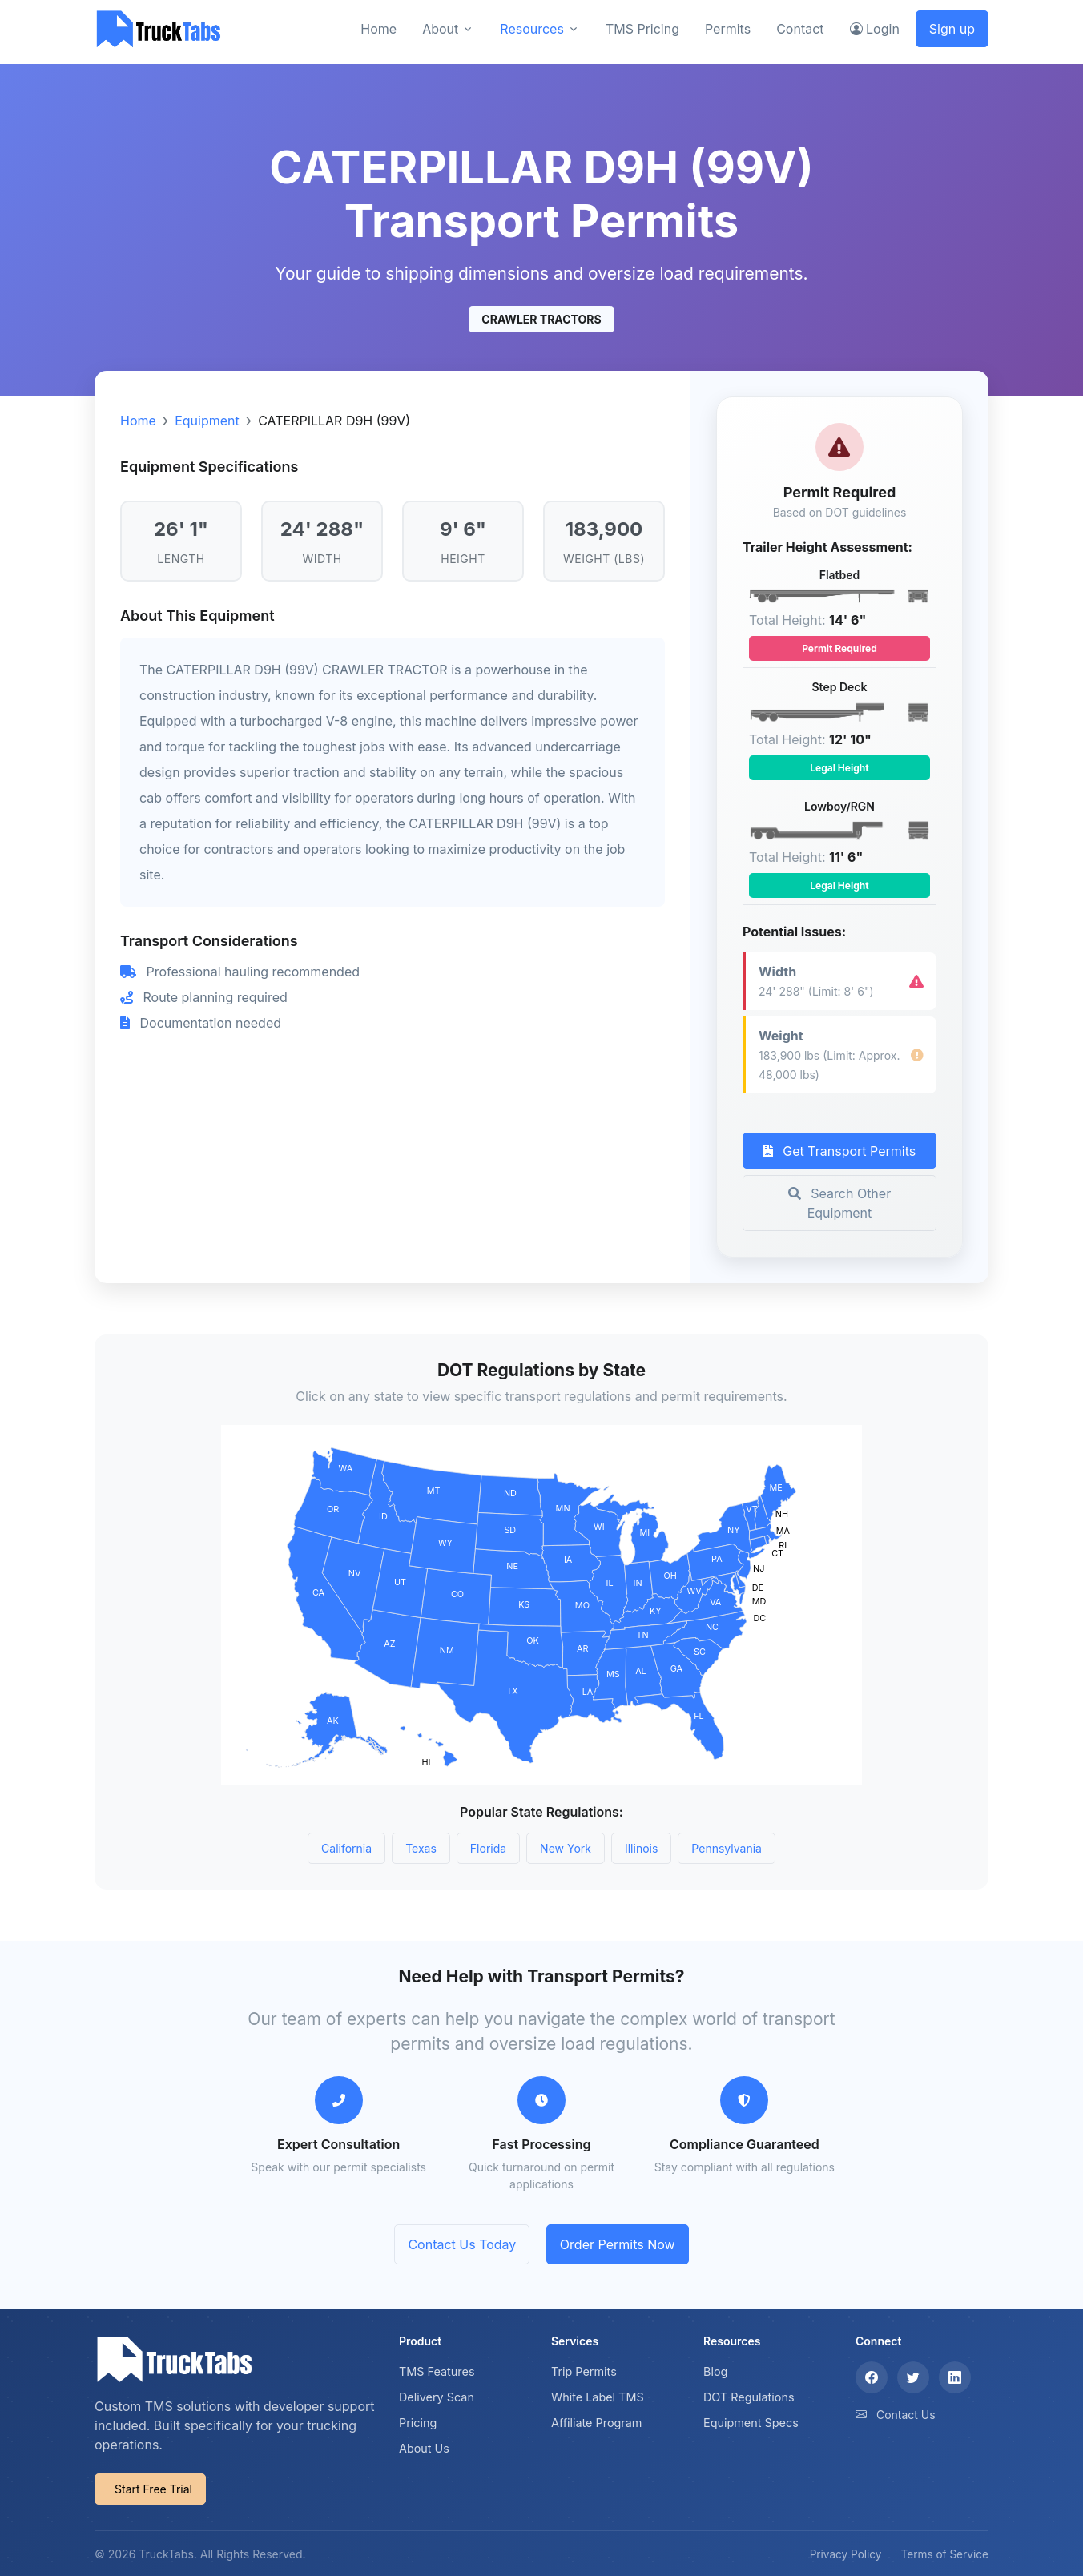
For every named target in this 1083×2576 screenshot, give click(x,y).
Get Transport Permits (839, 1151)
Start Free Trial (153, 2489)
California (346, 1848)
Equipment (207, 421)
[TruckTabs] (159, 28)
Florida (488, 1848)
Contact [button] (799, 29)
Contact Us (906, 2414)
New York (565, 1848)
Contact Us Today (462, 2244)
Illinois (641, 1848)
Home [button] (378, 29)
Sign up (952, 29)
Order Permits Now (617, 2244)
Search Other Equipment (839, 1203)
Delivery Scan (436, 2397)
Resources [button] (532, 29)
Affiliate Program (596, 2422)
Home (138, 421)
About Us (424, 2448)
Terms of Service (944, 2554)
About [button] (440, 29)
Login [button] (875, 29)
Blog (715, 2371)
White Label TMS (597, 2397)
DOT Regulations (749, 2397)
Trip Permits (584, 2371)
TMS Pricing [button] (642, 29)
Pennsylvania (726, 1848)
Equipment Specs (751, 2422)
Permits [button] (728, 29)
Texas (421, 1848)
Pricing (418, 2422)
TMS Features (437, 2371)
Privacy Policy (846, 2554)
